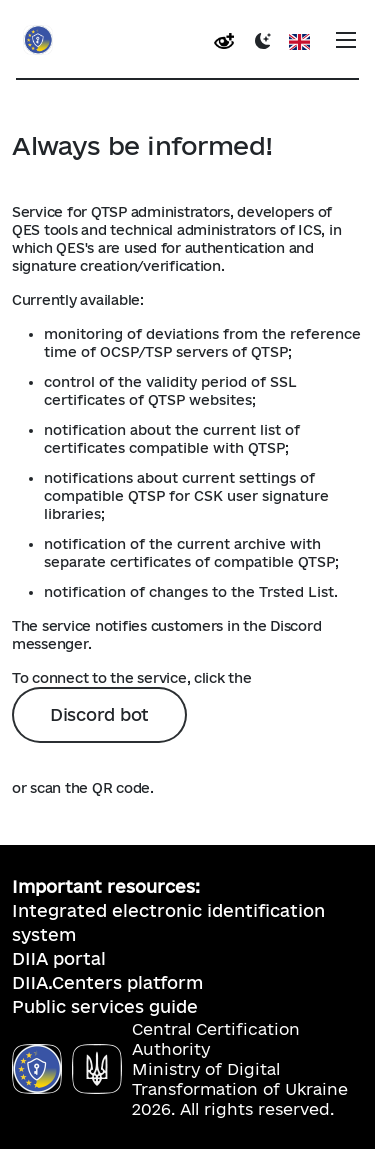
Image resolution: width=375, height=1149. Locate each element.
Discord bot (99, 714)
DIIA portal (59, 958)
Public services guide (105, 1006)
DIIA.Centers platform (107, 982)
